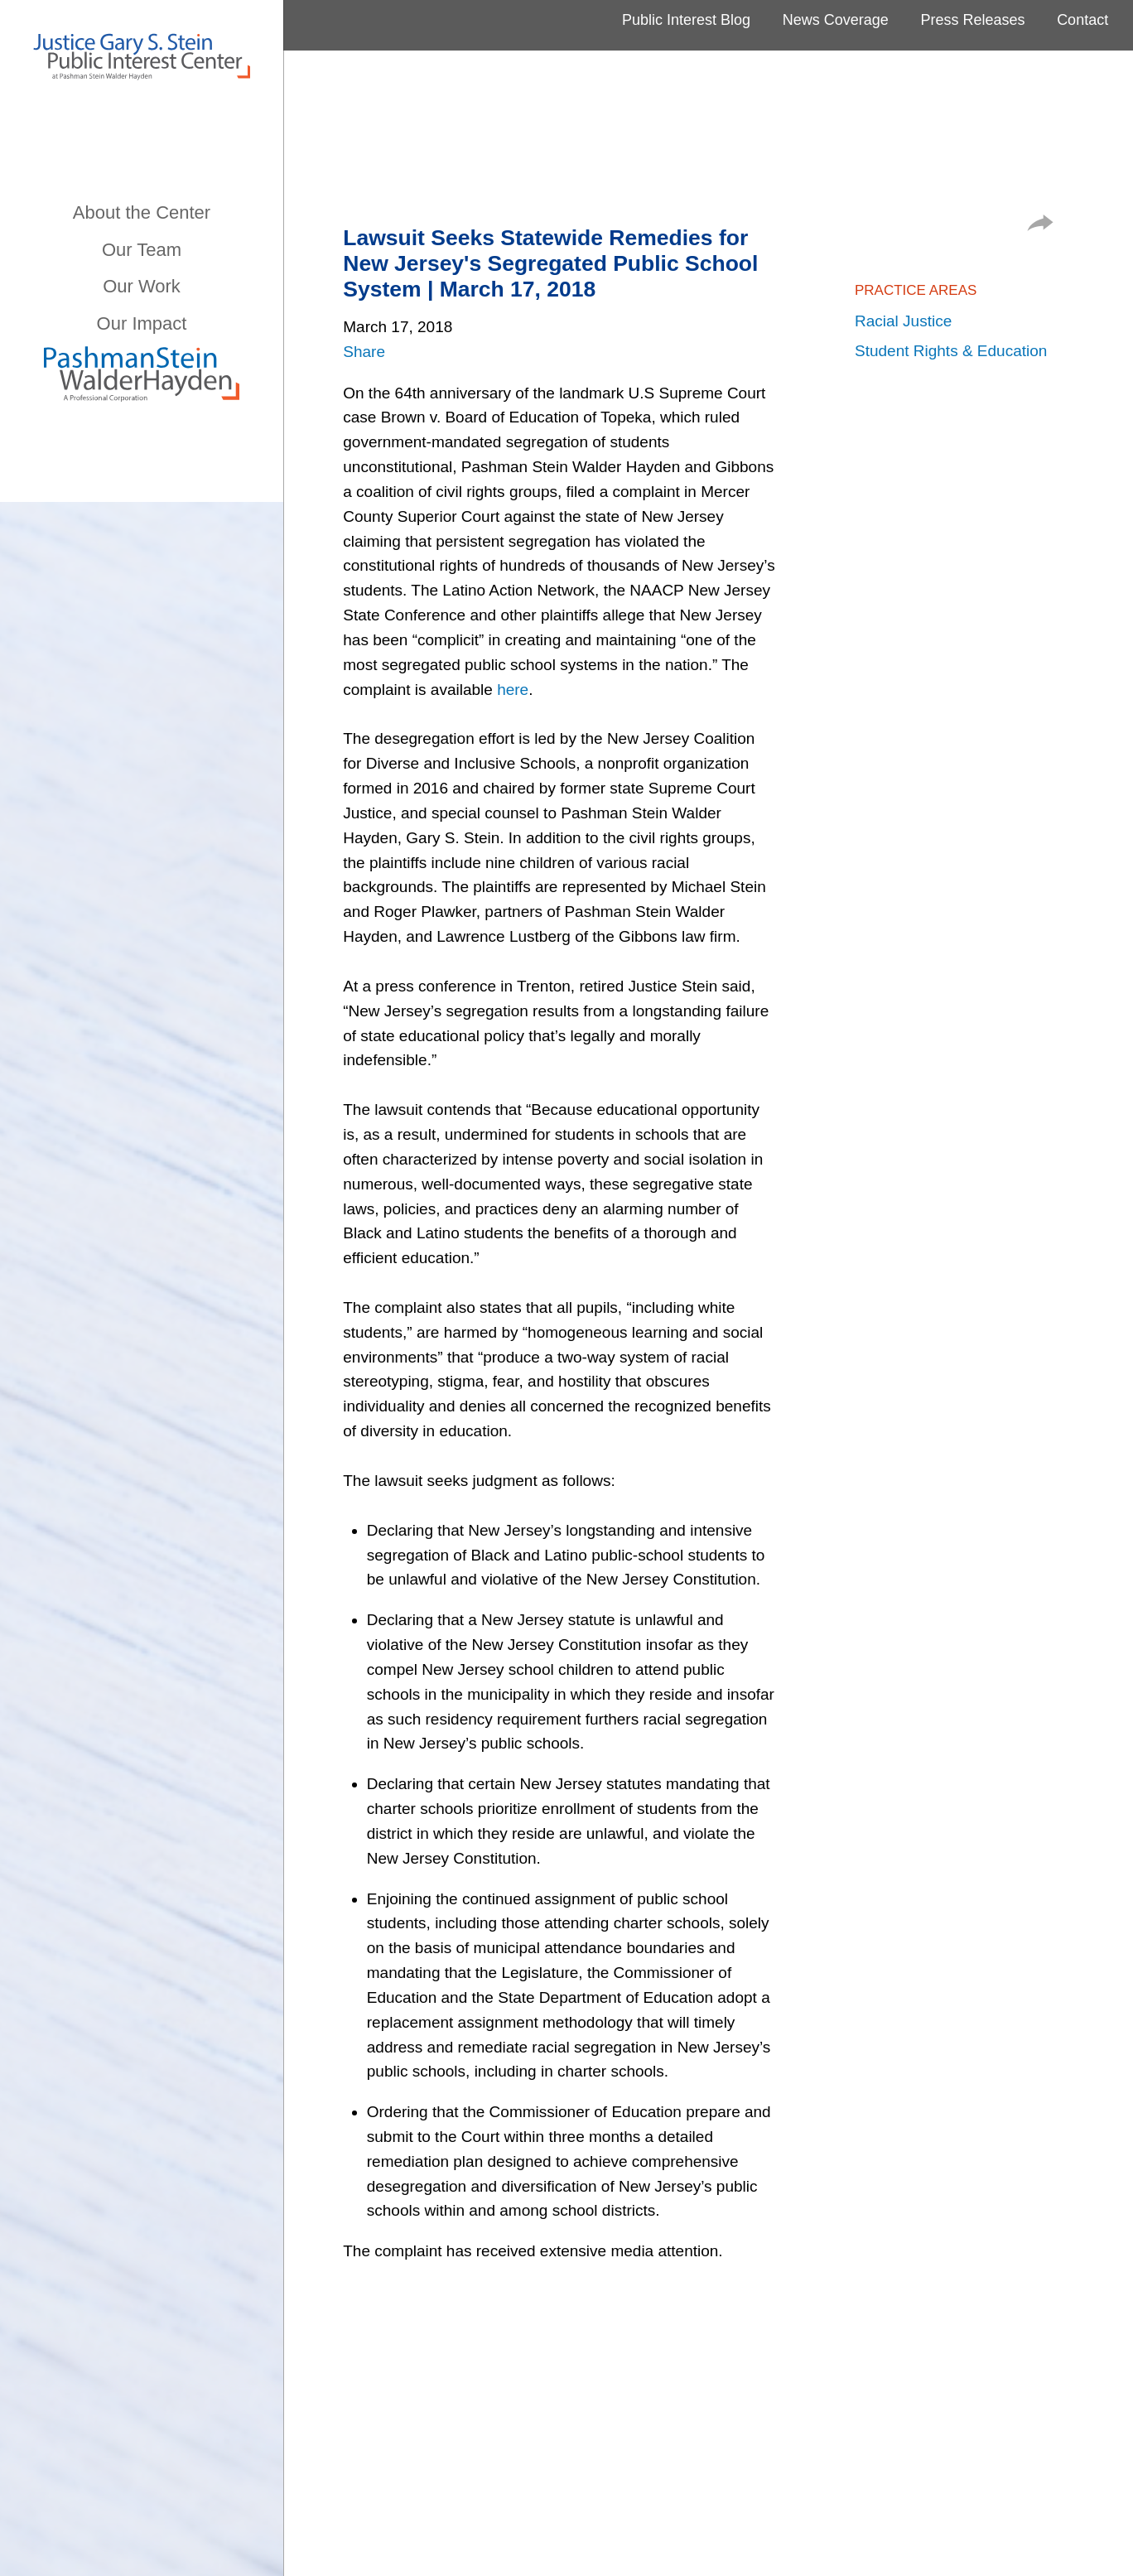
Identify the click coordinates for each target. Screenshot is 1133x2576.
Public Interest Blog (686, 20)
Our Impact (142, 323)
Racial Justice (903, 321)
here (512, 689)
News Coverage (836, 20)
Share (364, 351)
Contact (1082, 20)
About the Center (141, 212)
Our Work (142, 286)
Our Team (141, 249)
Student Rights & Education (951, 350)
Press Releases (972, 20)
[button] (1040, 225)
